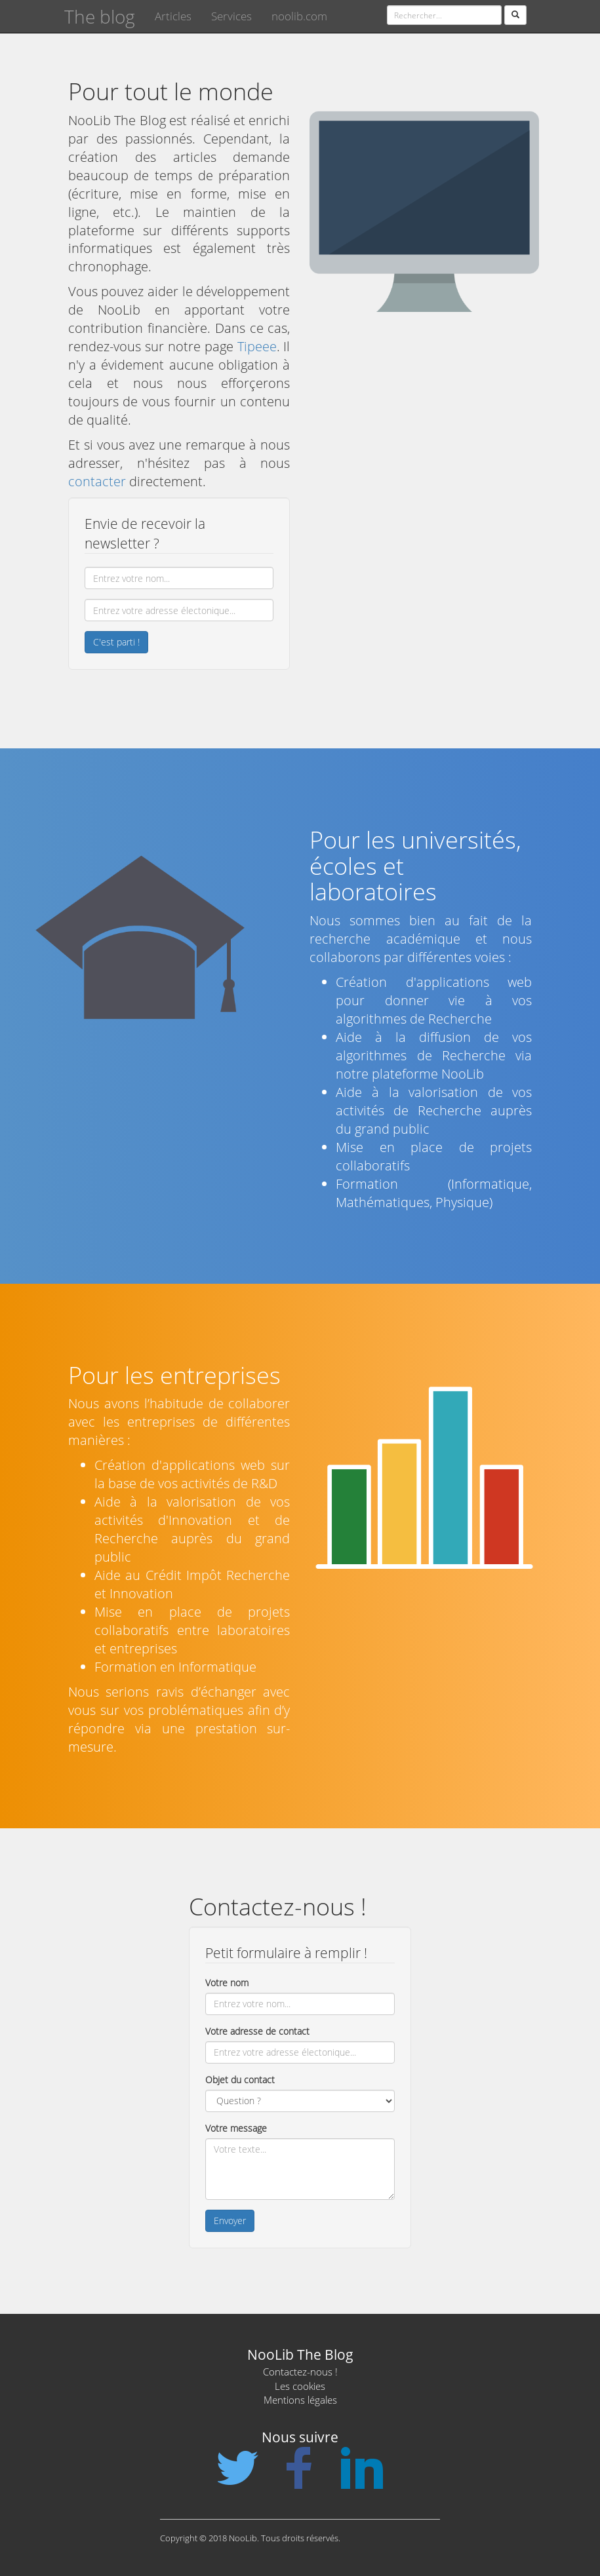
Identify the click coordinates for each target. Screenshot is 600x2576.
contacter (97, 481)
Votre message (236, 2128)
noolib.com (299, 16)
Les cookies (300, 2386)
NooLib (462, 1074)
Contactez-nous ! (300, 2371)
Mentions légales (300, 2399)
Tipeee (257, 346)
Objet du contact (240, 2079)
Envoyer (230, 2220)
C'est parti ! (116, 642)
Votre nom (227, 1982)
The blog (99, 16)
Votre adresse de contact (257, 2031)
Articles (173, 16)
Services (231, 16)
